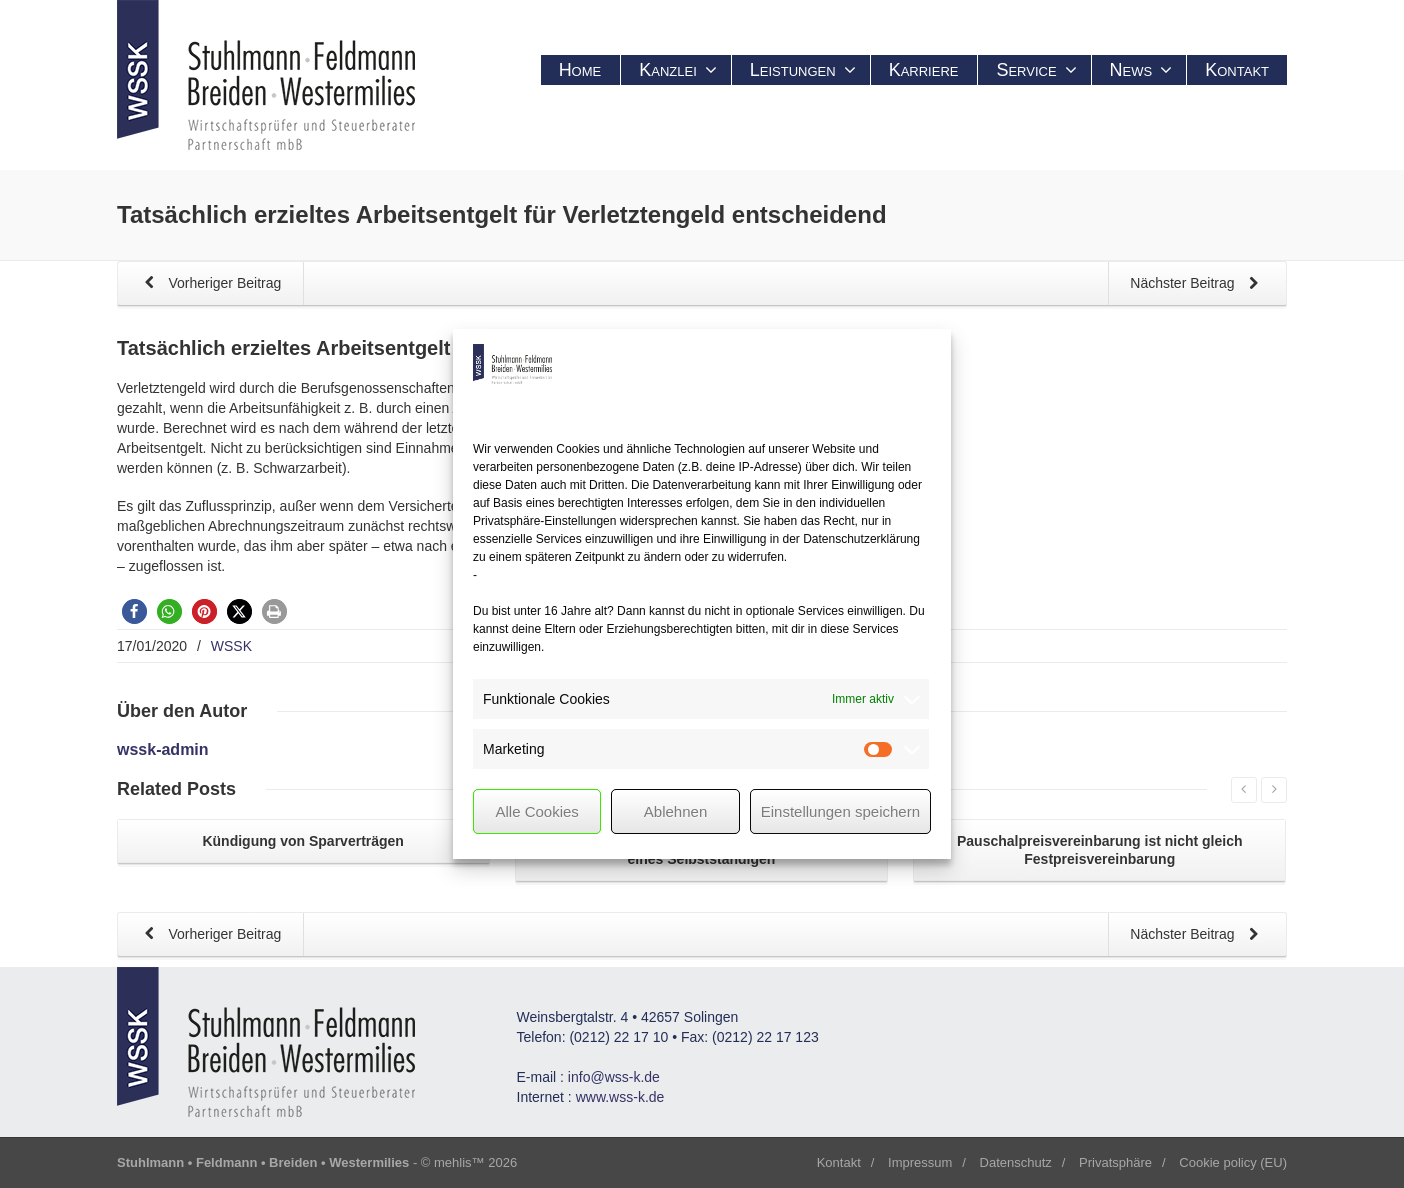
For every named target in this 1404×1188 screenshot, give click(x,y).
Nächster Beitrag (1198, 284)
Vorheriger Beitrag (209, 284)
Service (1036, 70)
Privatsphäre (1115, 1162)
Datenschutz (1016, 1162)
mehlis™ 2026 (475, 1162)
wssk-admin (163, 749)
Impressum (920, 1162)
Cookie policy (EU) (1233, 1162)
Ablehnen (675, 811)
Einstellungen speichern (840, 811)
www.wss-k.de (620, 1097)
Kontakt (1237, 70)
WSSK (231, 646)
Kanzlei (678, 70)
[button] (134, 611)
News (1141, 70)
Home (580, 70)
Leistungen (803, 70)
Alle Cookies (536, 811)
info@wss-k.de (614, 1077)
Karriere (924, 70)
